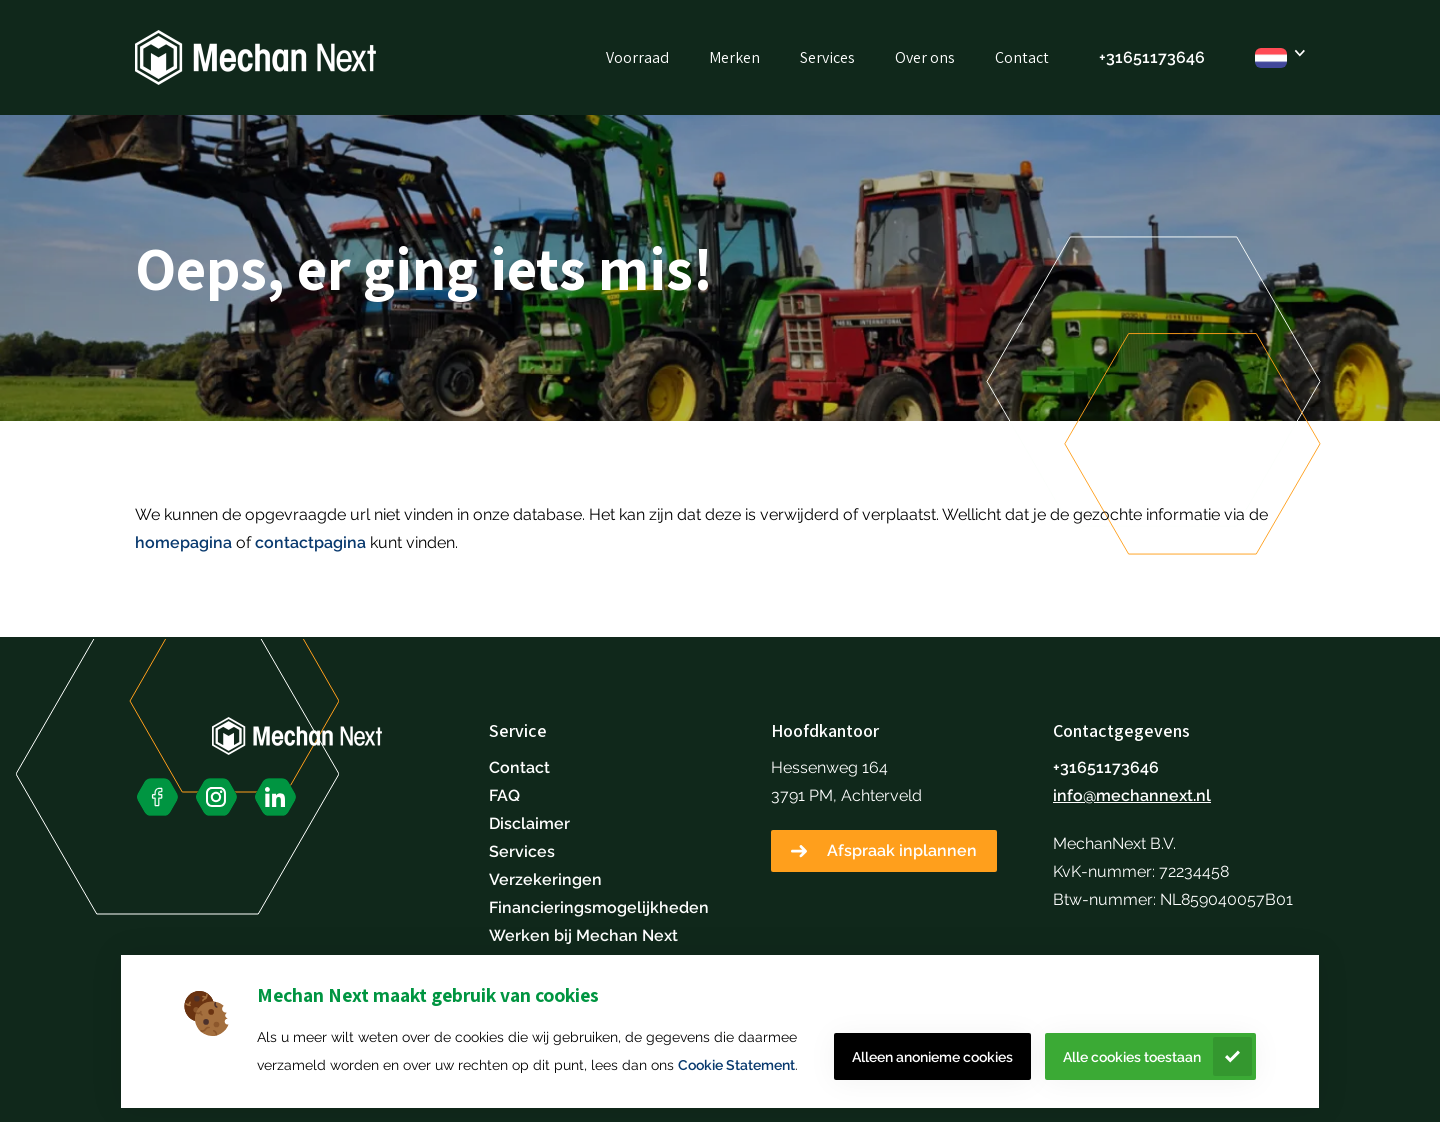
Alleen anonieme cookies (932, 1057)
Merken (734, 57)
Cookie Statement (736, 1065)
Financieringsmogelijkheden (599, 907)
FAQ (504, 795)
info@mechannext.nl (1132, 795)
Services (827, 57)
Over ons (925, 57)
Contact (1022, 57)
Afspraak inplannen (902, 850)
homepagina (183, 542)
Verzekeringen (545, 879)
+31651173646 (1152, 57)
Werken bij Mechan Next (583, 935)
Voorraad (637, 57)
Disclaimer (529, 823)
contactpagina (310, 542)
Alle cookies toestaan (1132, 1057)
